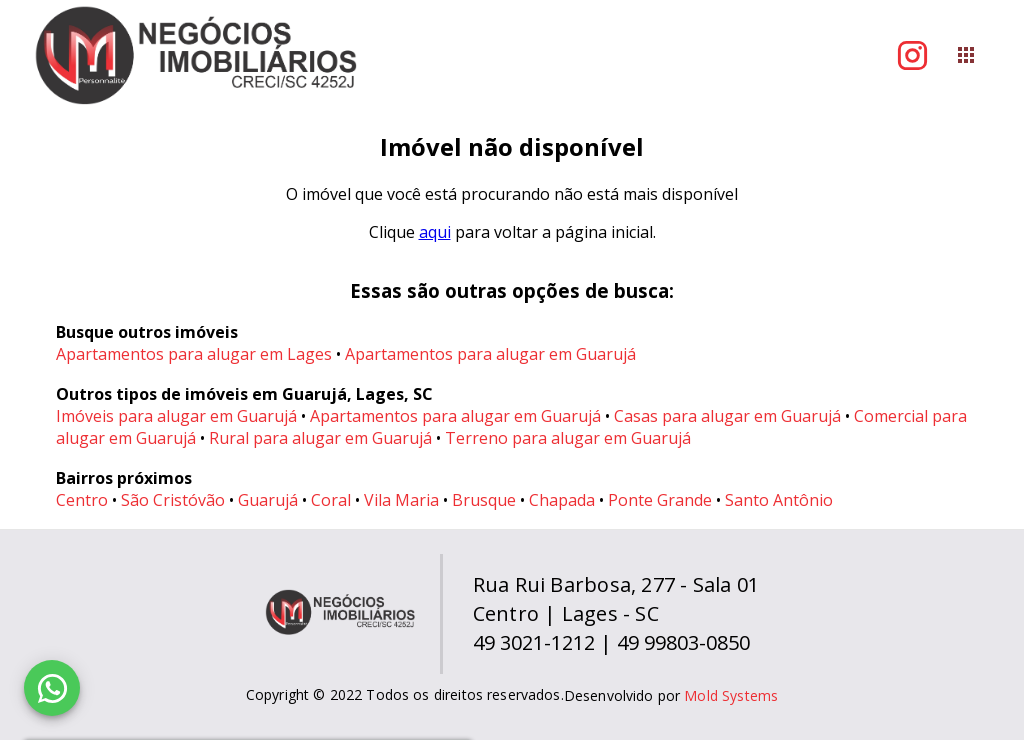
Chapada (562, 500)
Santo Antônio (779, 500)
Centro (82, 500)
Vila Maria (401, 500)
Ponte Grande (660, 500)
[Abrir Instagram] (912, 55)
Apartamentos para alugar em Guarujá (490, 354)
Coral (331, 500)
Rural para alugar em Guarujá (320, 438)
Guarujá (268, 500)
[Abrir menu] (966, 55)
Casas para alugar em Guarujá (727, 416)
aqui (435, 232)
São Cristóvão (173, 500)
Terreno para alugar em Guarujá (568, 438)
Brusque (484, 500)
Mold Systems (731, 695)
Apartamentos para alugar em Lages (194, 354)
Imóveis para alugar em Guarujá (176, 416)
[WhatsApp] (52, 688)
